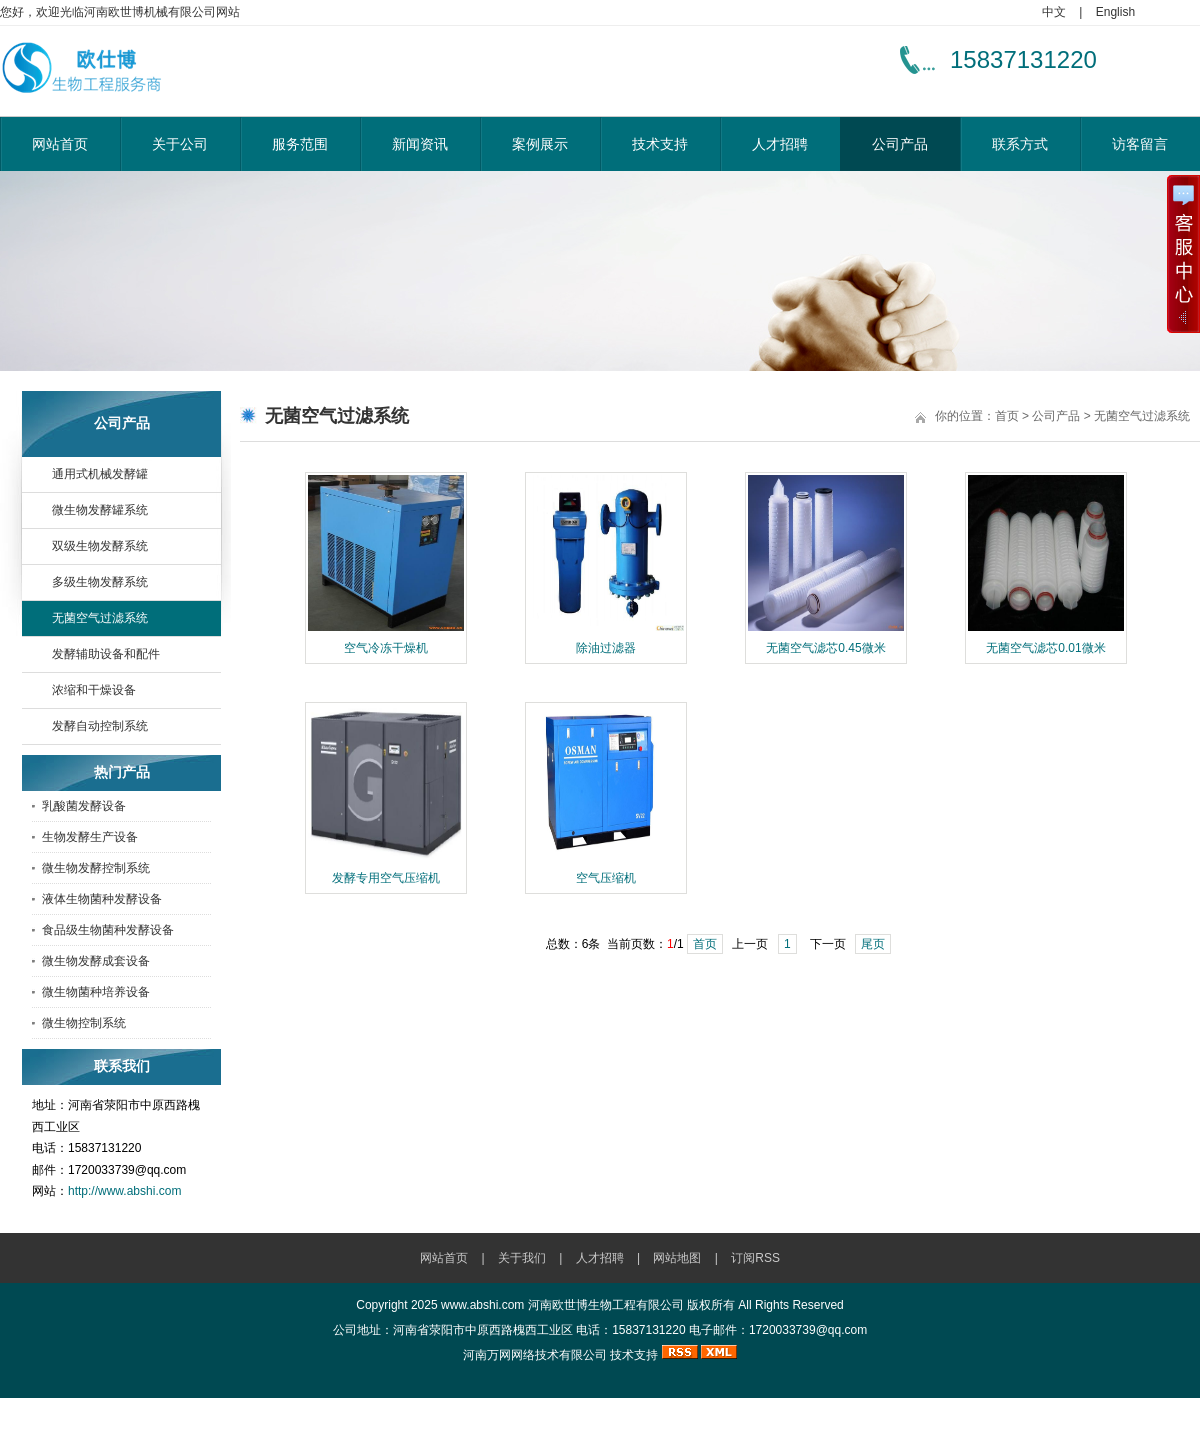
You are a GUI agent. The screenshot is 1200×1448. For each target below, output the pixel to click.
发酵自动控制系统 (100, 726)
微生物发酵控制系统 (96, 868)
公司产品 (900, 144)
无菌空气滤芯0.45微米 (825, 648)
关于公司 (180, 144)
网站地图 (677, 1258)
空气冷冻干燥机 (386, 648)
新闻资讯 (420, 144)
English (1115, 12)
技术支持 (660, 144)
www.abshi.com (482, 1305)
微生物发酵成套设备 (96, 961)
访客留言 (1140, 144)
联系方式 (1020, 144)
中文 (1054, 12)
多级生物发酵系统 (100, 582)
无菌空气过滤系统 (100, 618)
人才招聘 (780, 144)
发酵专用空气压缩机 (386, 878)
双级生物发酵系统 (100, 546)
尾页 (873, 944)
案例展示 (540, 144)
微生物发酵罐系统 (100, 510)
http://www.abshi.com (124, 1191)
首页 (1007, 416)
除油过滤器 (606, 648)
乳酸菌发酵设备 (84, 806)
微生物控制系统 (84, 1023)
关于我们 (522, 1258)
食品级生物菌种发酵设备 (108, 930)
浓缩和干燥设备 (94, 690)
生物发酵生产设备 (90, 837)
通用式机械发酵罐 (100, 474)
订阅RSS (755, 1258)
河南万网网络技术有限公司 (535, 1355)
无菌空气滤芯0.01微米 (1045, 648)
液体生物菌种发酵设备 (102, 899)
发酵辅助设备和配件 (106, 654)
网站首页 (60, 144)
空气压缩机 (606, 878)
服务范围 (300, 144)
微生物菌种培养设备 (96, 992)
